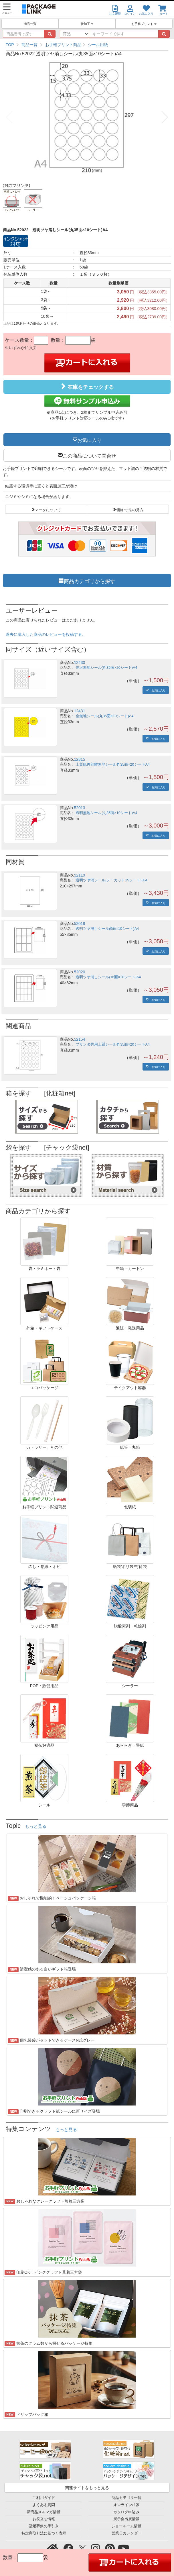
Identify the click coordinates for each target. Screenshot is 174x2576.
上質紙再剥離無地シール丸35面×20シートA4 (113, 764)
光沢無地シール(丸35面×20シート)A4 (106, 668)
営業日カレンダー (126, 2533)
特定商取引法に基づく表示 (43, 2533)
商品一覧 (30, 24)
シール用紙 (98, 44)
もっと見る (35, 1826)
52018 (79, 923)
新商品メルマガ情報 (43, 2512)
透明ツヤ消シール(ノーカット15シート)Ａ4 (111, 880)
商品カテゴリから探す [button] (89, 580)
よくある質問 (44, 2505)
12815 (79, 759)
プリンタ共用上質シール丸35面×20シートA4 (113, 1044)
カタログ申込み (126, 2512)
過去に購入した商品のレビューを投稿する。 (46, 634)
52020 (79, 972)
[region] (87, 44)
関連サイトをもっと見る (87, 2487)
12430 (79, 662)
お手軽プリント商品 (63, 44)
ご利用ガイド (44, 2498)
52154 (79, 1039)
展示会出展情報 (126, 2519)
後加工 (87, 24)
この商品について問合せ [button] (89, 455)
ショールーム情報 (126, 2526)
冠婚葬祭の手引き (44, 2526)
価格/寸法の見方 (129, 509)
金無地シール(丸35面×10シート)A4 (104, 716)
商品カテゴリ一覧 (126, 2498)
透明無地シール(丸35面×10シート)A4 (106, 813)
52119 (79, 875)
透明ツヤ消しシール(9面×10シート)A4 (107, 929)
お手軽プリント (144, 24)
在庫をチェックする (87, 386)
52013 (79, 807)
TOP (10, 44)
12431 (79, 711)
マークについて (48, 509)
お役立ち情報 (44, 2519)
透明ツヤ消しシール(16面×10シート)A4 (108, 977)
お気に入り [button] (89, 439)
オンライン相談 (126, 2505)
